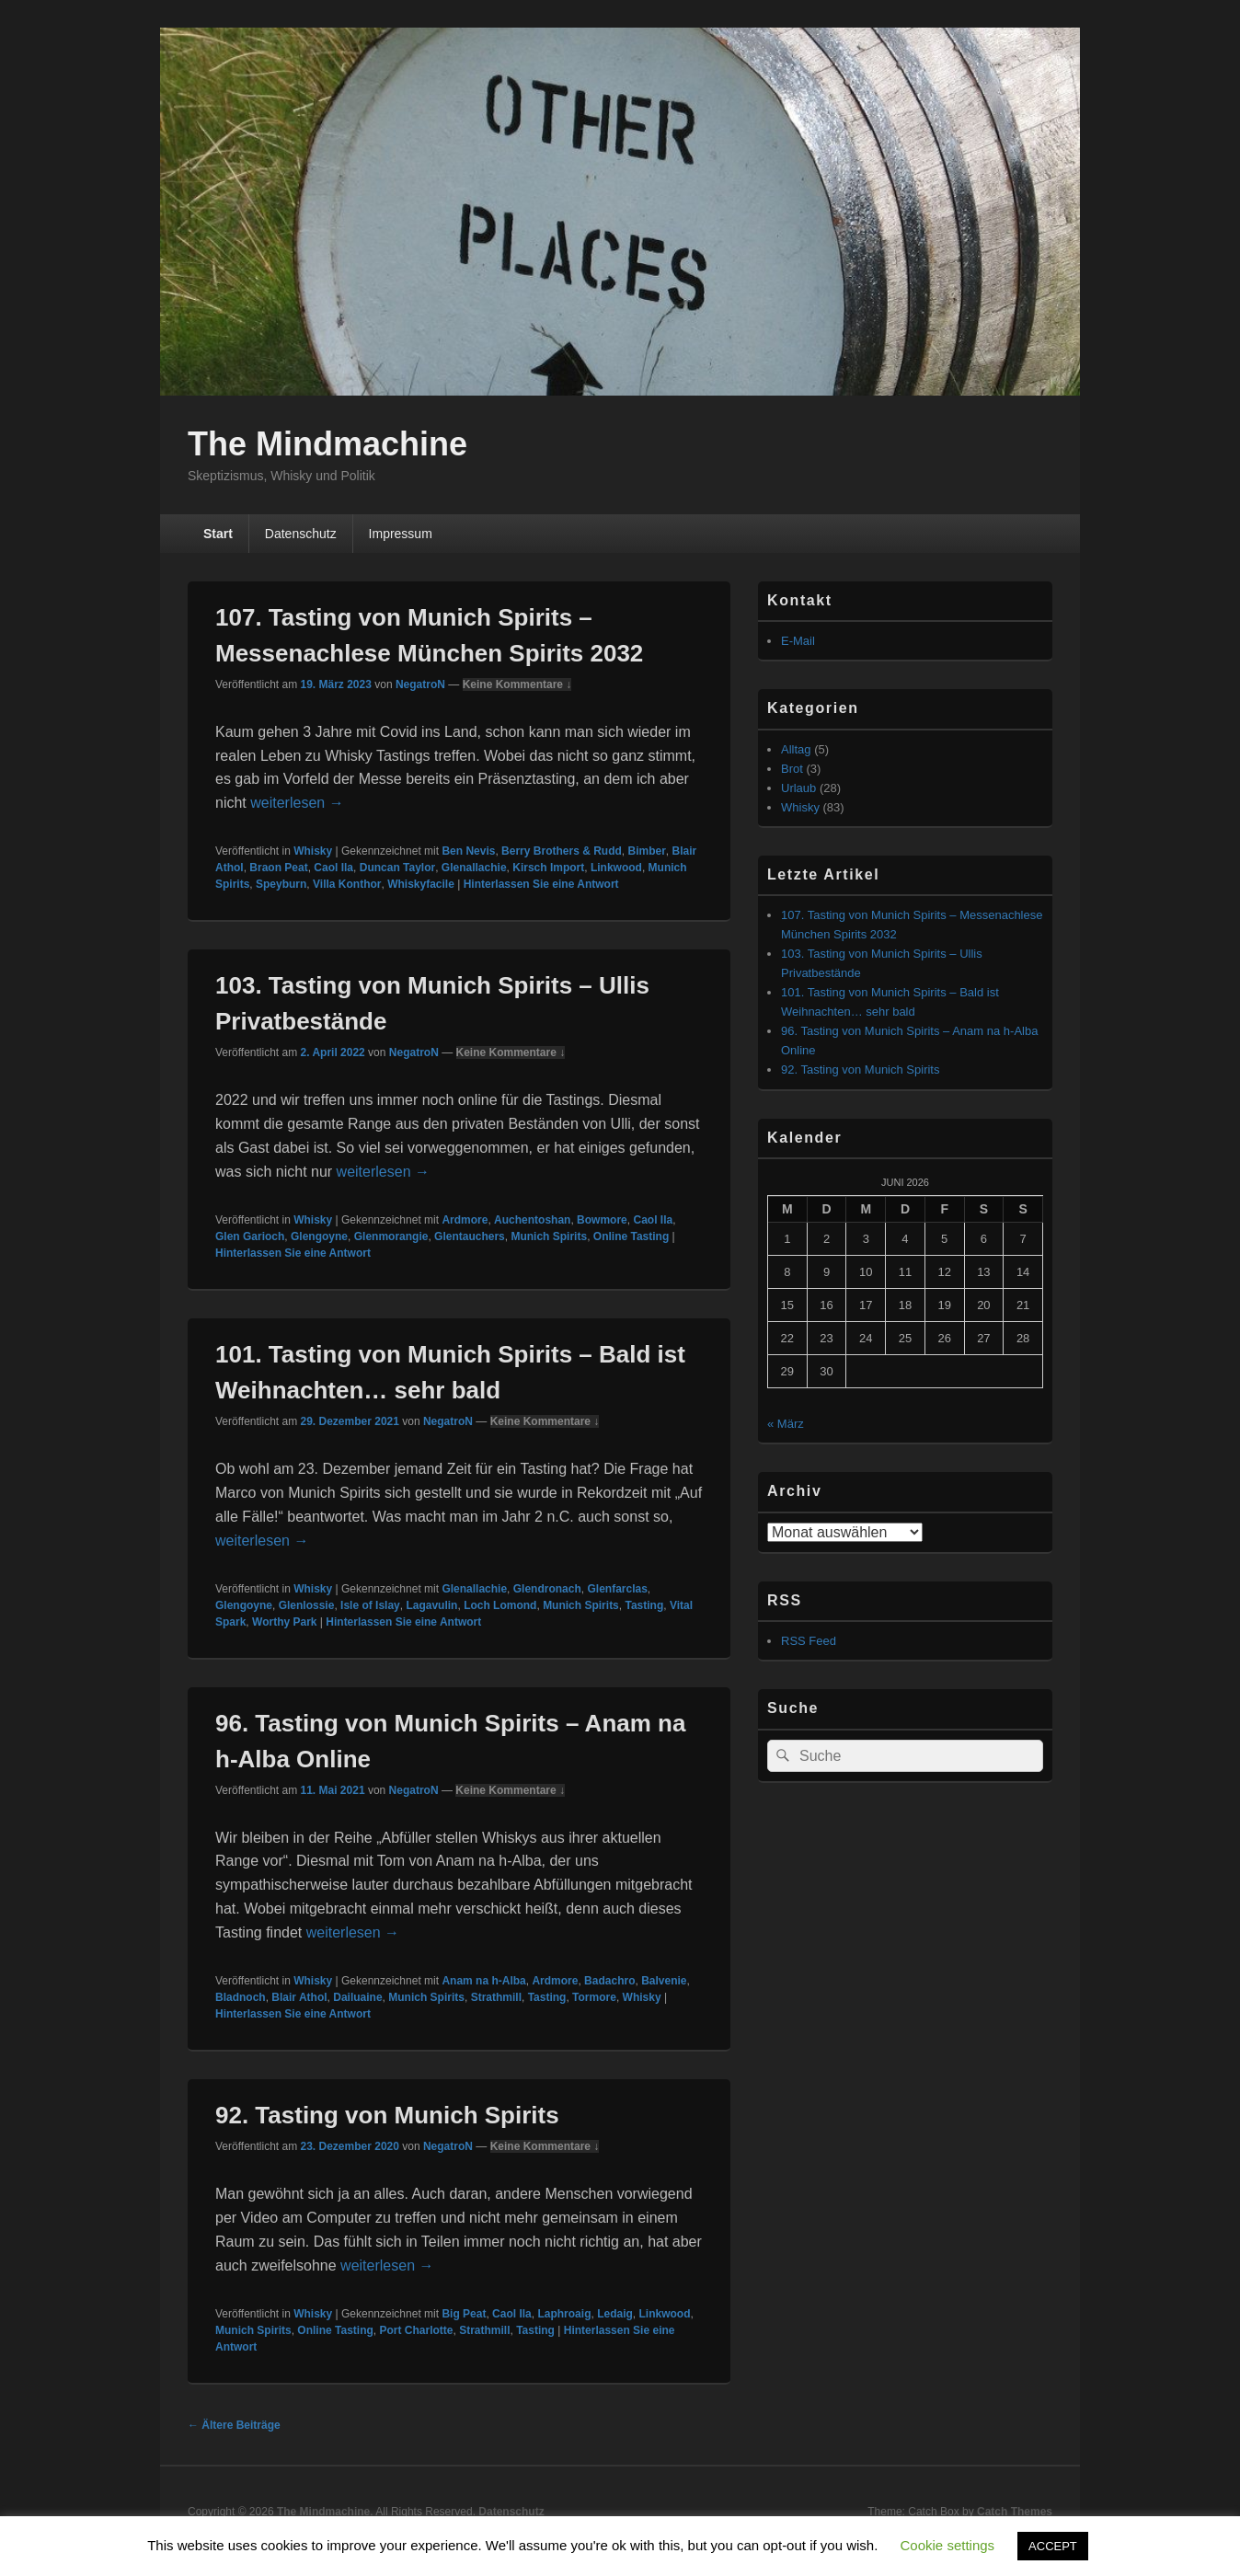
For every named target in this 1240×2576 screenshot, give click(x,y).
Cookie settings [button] (948, 2545)
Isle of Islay (370, 1605)
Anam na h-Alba (483, 1980)
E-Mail (798, 641)
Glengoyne (319, 1236)
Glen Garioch (249, 1236)
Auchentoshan (532, 1219)
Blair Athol (299, 1997)
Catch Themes (1014, 2511)
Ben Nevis (468, 851)
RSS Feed (808, 1641)
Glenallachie (474, 867)
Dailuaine (357, 1997)
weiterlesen (296, 803)
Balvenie (663, 1980)
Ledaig (615, 2313)
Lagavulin (431, 1605)
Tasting (644, 1605)
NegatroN (420, 684)
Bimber (646, 851)
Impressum (400, 533)
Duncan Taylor (397, 867)
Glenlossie (307, 1605)
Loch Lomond (500, 1605)
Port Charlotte (416, 2330)
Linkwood (616, 867)
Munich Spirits (549, 1236)
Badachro (609, 1980)
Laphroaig (564, 2313)
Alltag (796, 749)
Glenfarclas (617, 1588)
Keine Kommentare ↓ (517, 684)
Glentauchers (469, 1236)
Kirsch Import (548, 867)
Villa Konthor (347, 884)
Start (218, 533)
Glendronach (547, 1588)
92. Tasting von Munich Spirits (387, 2115)
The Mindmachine (327, 444)
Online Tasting (631, 1236)
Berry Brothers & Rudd (561, 851)
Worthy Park (284, 1622)
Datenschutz (301, 533)
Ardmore (465, 1219)
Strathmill (496, 1997)
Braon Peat (278, 867)
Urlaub (798, 788)
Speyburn (281, 884)
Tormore (594, 1997)
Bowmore (602, 1219)
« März (785, 1424)
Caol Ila (333, 867)
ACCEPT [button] (1052, 2546)
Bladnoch (240, 1997)
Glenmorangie (391, 1236)
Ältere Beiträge (234, 2425)
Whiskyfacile (420, 884)
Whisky (312, 851)
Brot (792, 769)
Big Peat (464, 2313)
